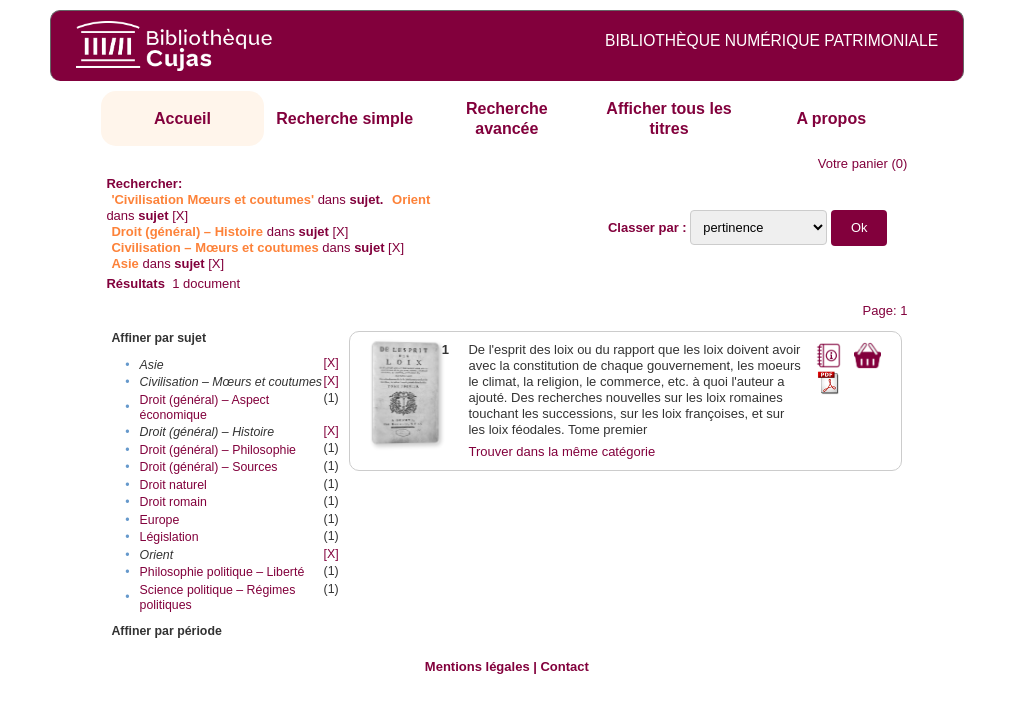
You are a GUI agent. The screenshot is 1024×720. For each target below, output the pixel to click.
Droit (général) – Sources (209, 467)
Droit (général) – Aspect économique (205, 407)
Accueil (182, 118)
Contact (564, 666)
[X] (180, 215)
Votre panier (853, 163)
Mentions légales (477, 666)
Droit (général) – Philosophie (218, 450)
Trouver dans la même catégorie (561, 451)
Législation (169, 537)
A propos (831, 118)
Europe (160, 520)
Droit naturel (173, 485)
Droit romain (173, 502)
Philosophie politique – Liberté (222, 572)
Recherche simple (344, 118)
